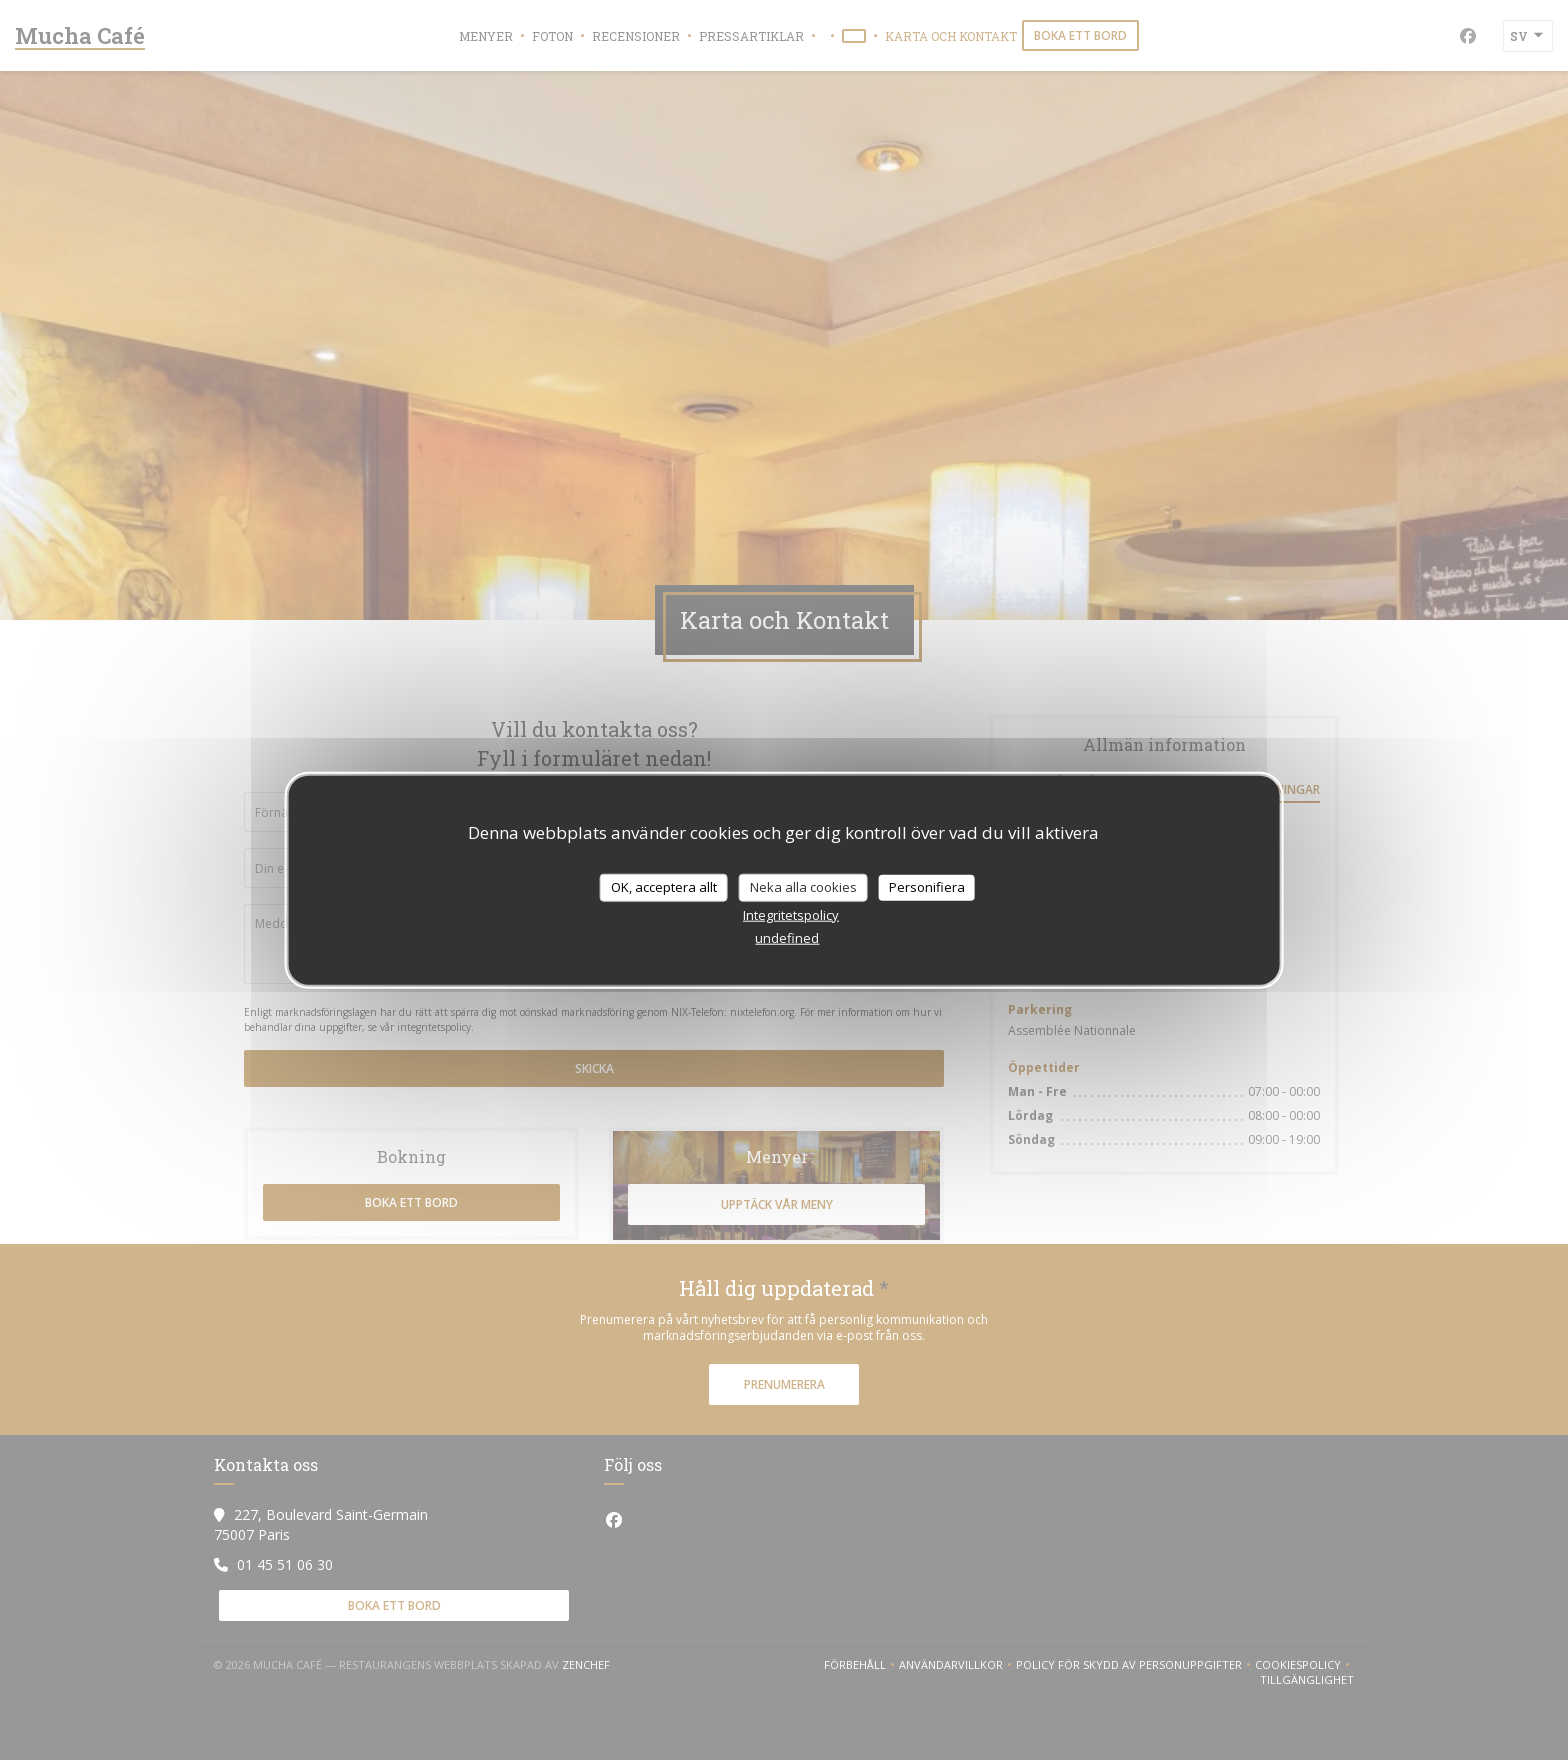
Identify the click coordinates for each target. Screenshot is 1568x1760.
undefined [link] (787, 937)
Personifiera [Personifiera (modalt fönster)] (927, 887)
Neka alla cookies (803, 887)
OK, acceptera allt (664, 887)
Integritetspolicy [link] (791, 914)
